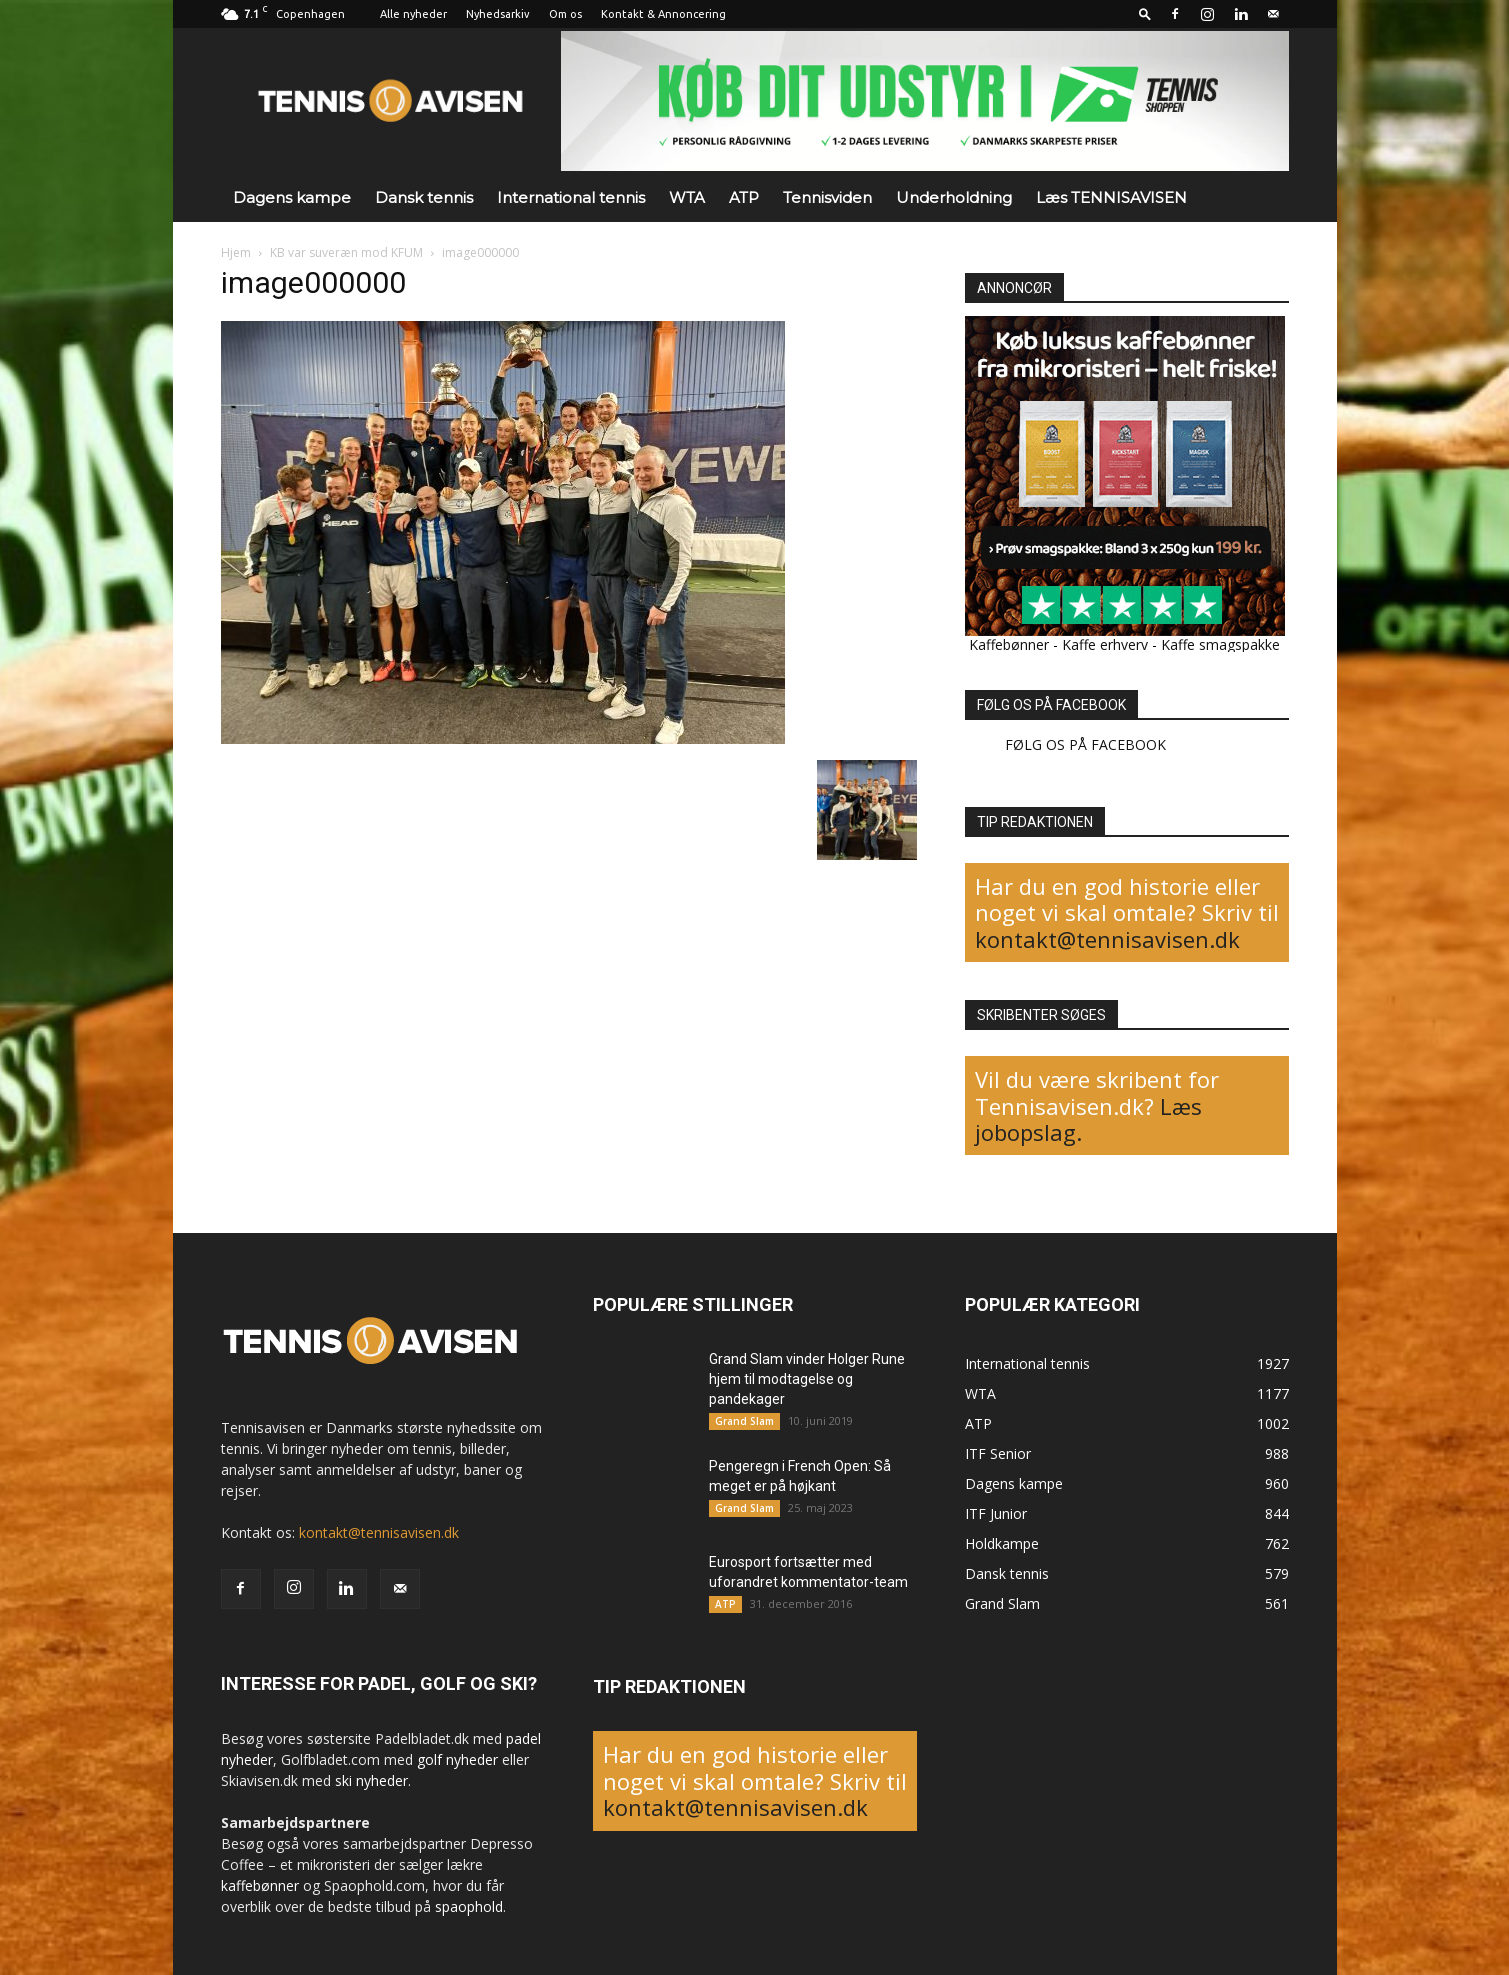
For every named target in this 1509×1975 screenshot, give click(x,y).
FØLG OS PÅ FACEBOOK (1051, 705)
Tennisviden (827, 197)
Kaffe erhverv (1105, 644)
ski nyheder (371, 1780)
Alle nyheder (413, 14)
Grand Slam (744, 1421)
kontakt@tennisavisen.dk (1107, 939)
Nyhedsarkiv (498, 14)
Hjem (236, 252)
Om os (565, 14)
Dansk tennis (424, 197)
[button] (1145, 13)
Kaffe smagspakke (1220, 644)
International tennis (571, 197)
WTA (687, 197)
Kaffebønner (1009, 644)
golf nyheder (457, 1759)
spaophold (469, 1906)
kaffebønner (260, 1885)
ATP (744, 197)
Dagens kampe (292, 197)
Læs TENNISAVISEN (1111, 197)
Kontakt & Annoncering (663, 14)
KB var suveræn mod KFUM (346, 252)
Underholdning (954, 197)
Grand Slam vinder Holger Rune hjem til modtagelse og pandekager (807, 1379)
